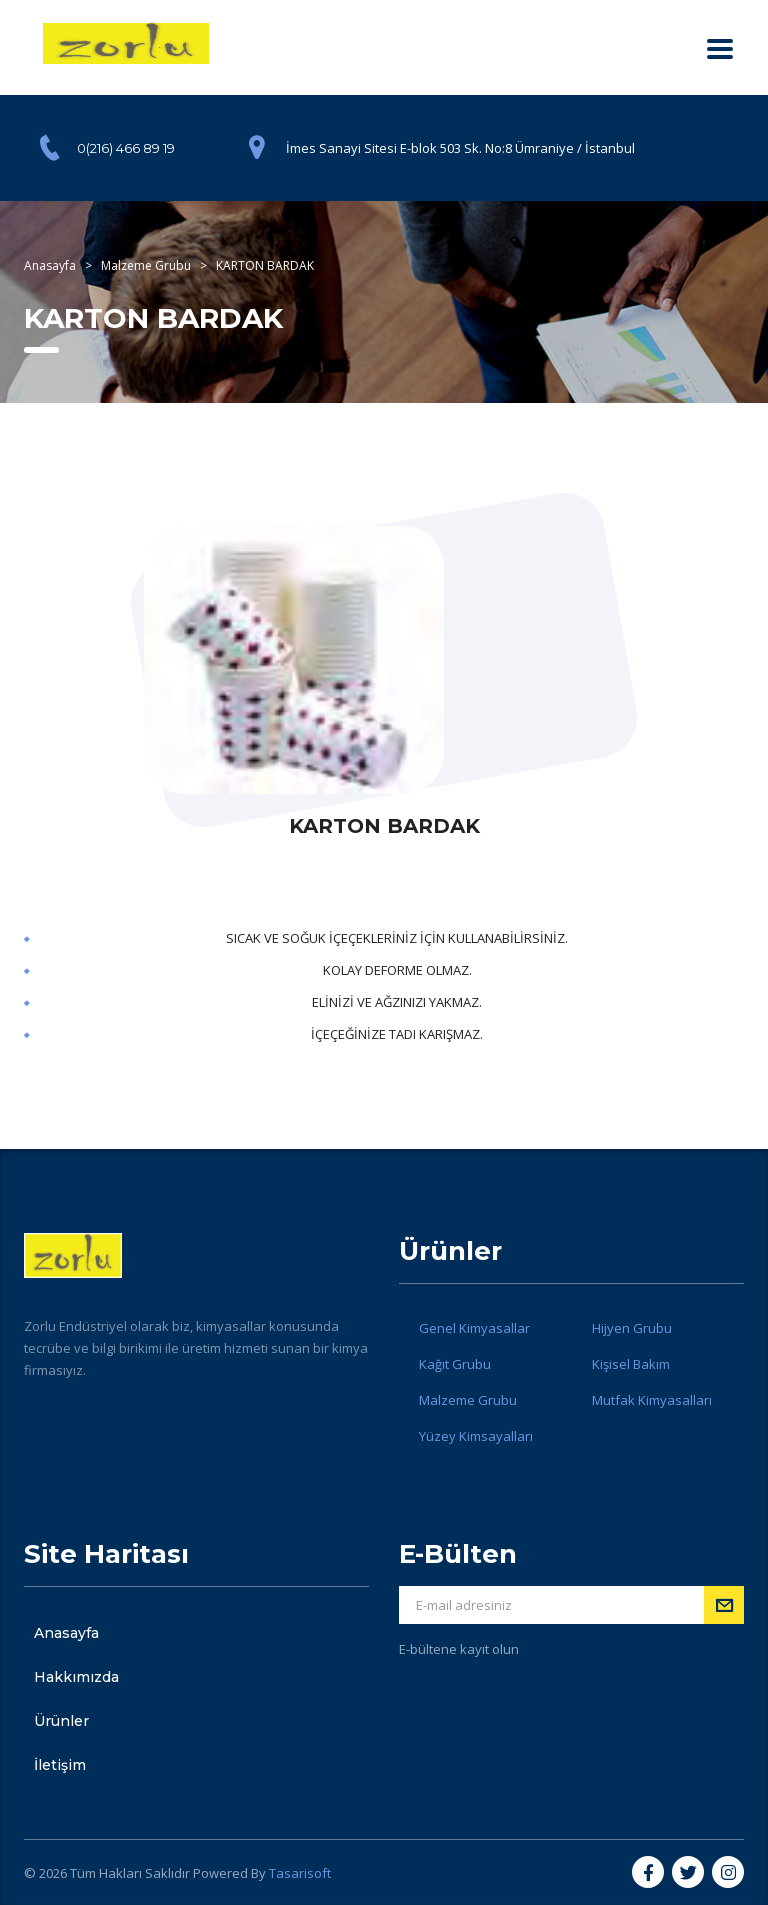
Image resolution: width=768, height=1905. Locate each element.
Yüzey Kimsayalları (476, 1436)
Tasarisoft (300, 1873)
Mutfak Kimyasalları (652, 1400)
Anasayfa (66, 1633)
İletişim (60, 1765)
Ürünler (61, 1721)
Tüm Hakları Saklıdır (130, 1873)
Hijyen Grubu (632, 1328)
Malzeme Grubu (468, 1400)
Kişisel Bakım (631, 1364)
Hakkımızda (76, 1677)
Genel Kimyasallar (474, 1328)
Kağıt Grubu (455, 1364)
